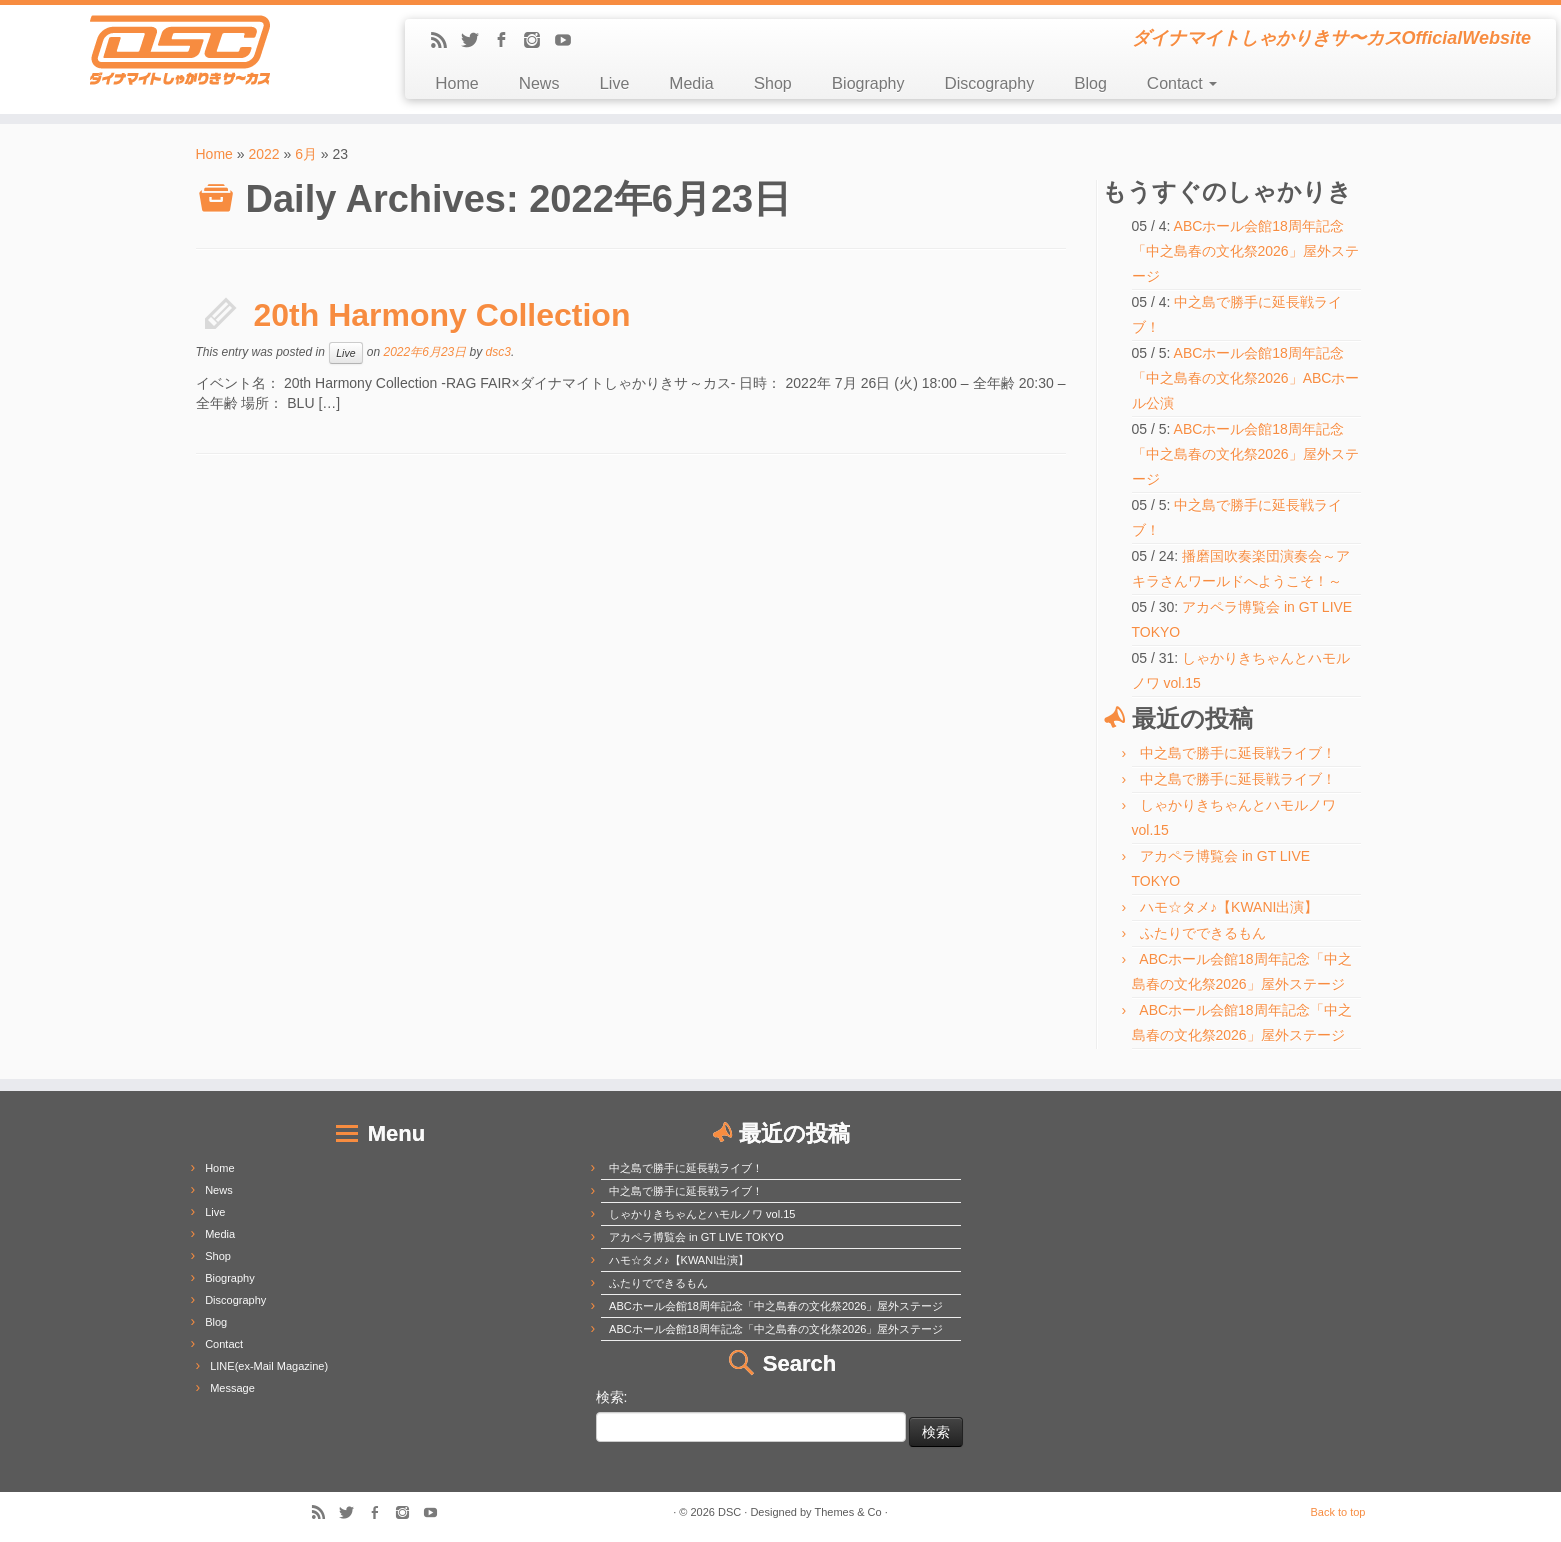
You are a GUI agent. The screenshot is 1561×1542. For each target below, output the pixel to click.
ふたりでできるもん (1203, 933)
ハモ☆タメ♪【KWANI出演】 (1229, 907)
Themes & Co (847, 1512)
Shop (773, 83)
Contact (1182, 83)
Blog (1090, 83)
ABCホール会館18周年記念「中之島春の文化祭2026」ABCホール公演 (1246, 378)
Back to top (1337, 1512)
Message (232, 1388)
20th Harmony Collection (442, 315)
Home (456, 83)
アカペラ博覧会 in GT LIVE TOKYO (696, 1237)
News (539, 83)
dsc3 (498, 352)
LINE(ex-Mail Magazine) (269, 1366)
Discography (989, 83)
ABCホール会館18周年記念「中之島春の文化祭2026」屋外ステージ (1245, 251)
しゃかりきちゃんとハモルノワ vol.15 (702, 1214)
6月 (306, 154)
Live (614, 83)
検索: (612, 1397)
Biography (868, 83)
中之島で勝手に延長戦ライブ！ (1238, 753)
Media (691, 83)
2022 (263, 154)
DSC (729, 1512)
